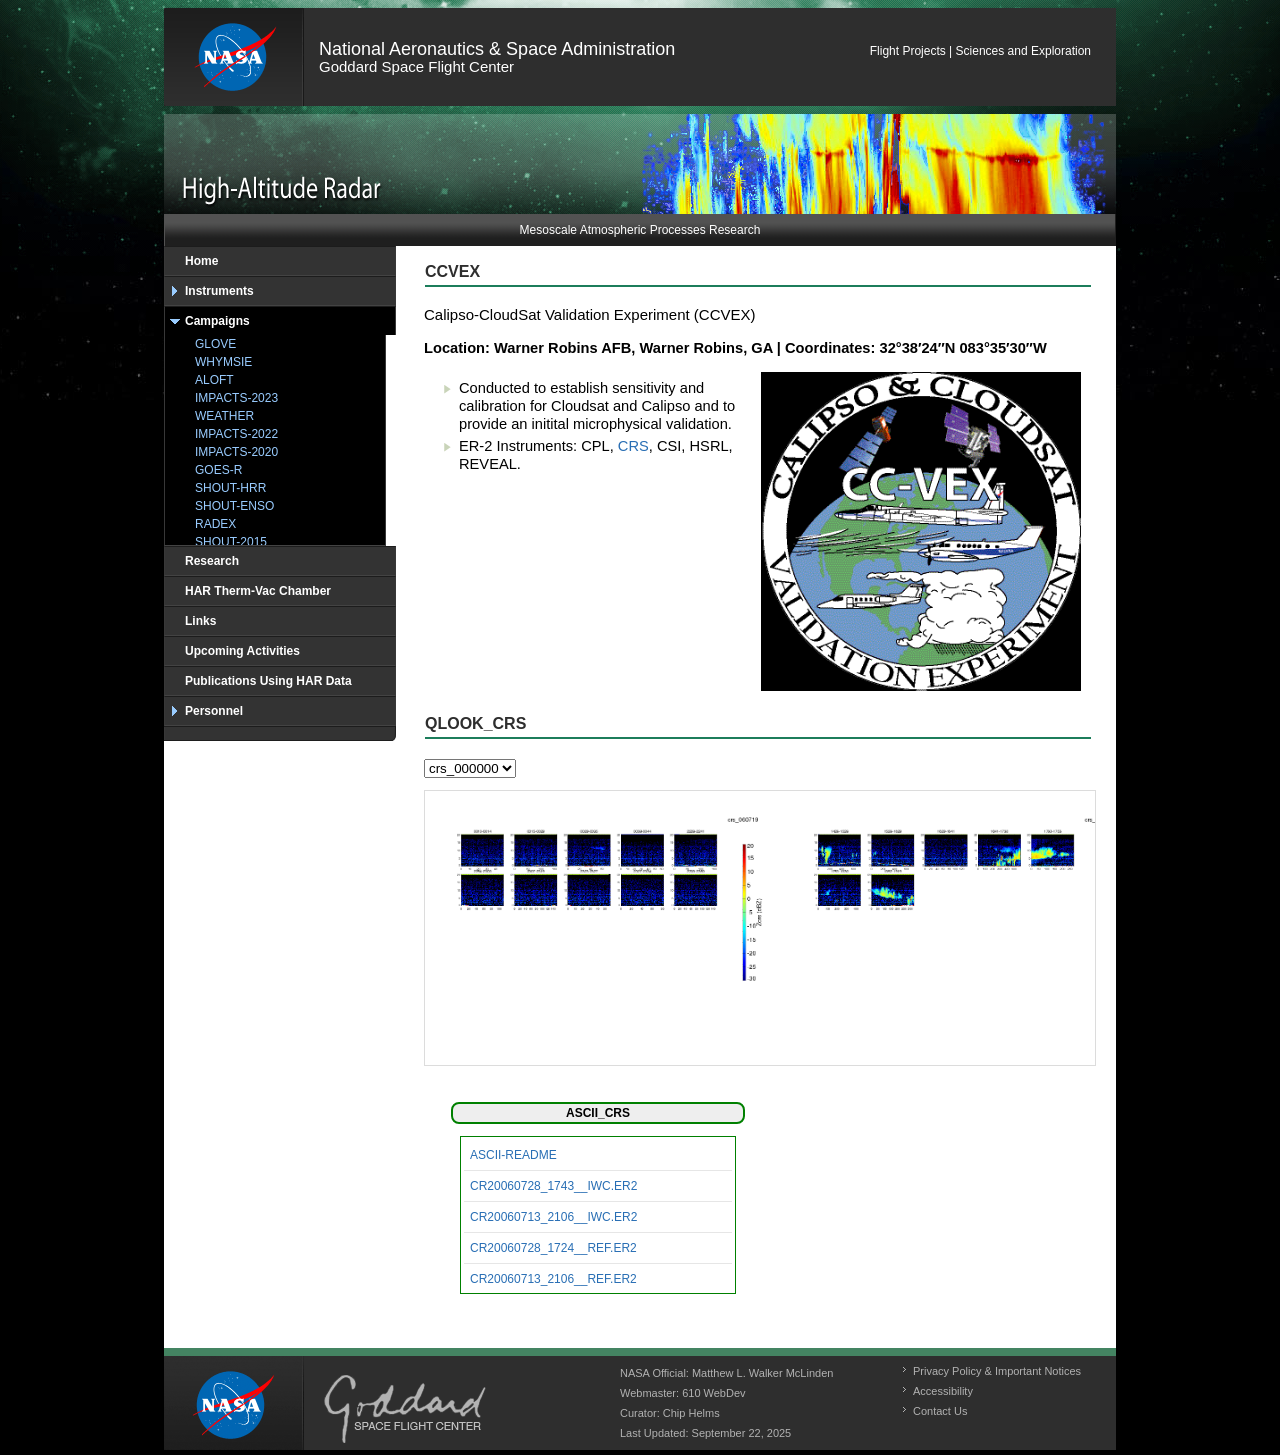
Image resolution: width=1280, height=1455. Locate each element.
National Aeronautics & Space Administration (497, 49)
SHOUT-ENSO (234, 506)
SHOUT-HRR (230, 488)
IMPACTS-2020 (236, 452)
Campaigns (217, 321)
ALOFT (214, 380)
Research (212, 561)
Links (200, 621)
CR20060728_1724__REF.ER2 (553, 1248)
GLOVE (215, 344)
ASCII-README (513, 1155)
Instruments (219, 291)
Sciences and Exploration (1023, 51)
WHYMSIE (223, 362)
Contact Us (940, 1411)
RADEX (215, 524)
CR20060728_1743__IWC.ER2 (553, 1186)
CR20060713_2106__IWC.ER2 (553, 1217)
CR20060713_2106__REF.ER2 (553, 1279)
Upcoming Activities (242, 651)
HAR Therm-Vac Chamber (258, 591)
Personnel (214, 711)
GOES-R (218, 470)
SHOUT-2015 (231, 542)
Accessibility (943, 1391)
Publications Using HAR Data (268, 681)
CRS (633, 446)
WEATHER (224, 416)
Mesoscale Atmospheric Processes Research (640, 230)
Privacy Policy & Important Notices (997, 1371)
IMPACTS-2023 (236, 398)
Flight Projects (908, 51)
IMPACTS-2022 (236, 434)
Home (201, 261)
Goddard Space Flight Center (416, 66)
